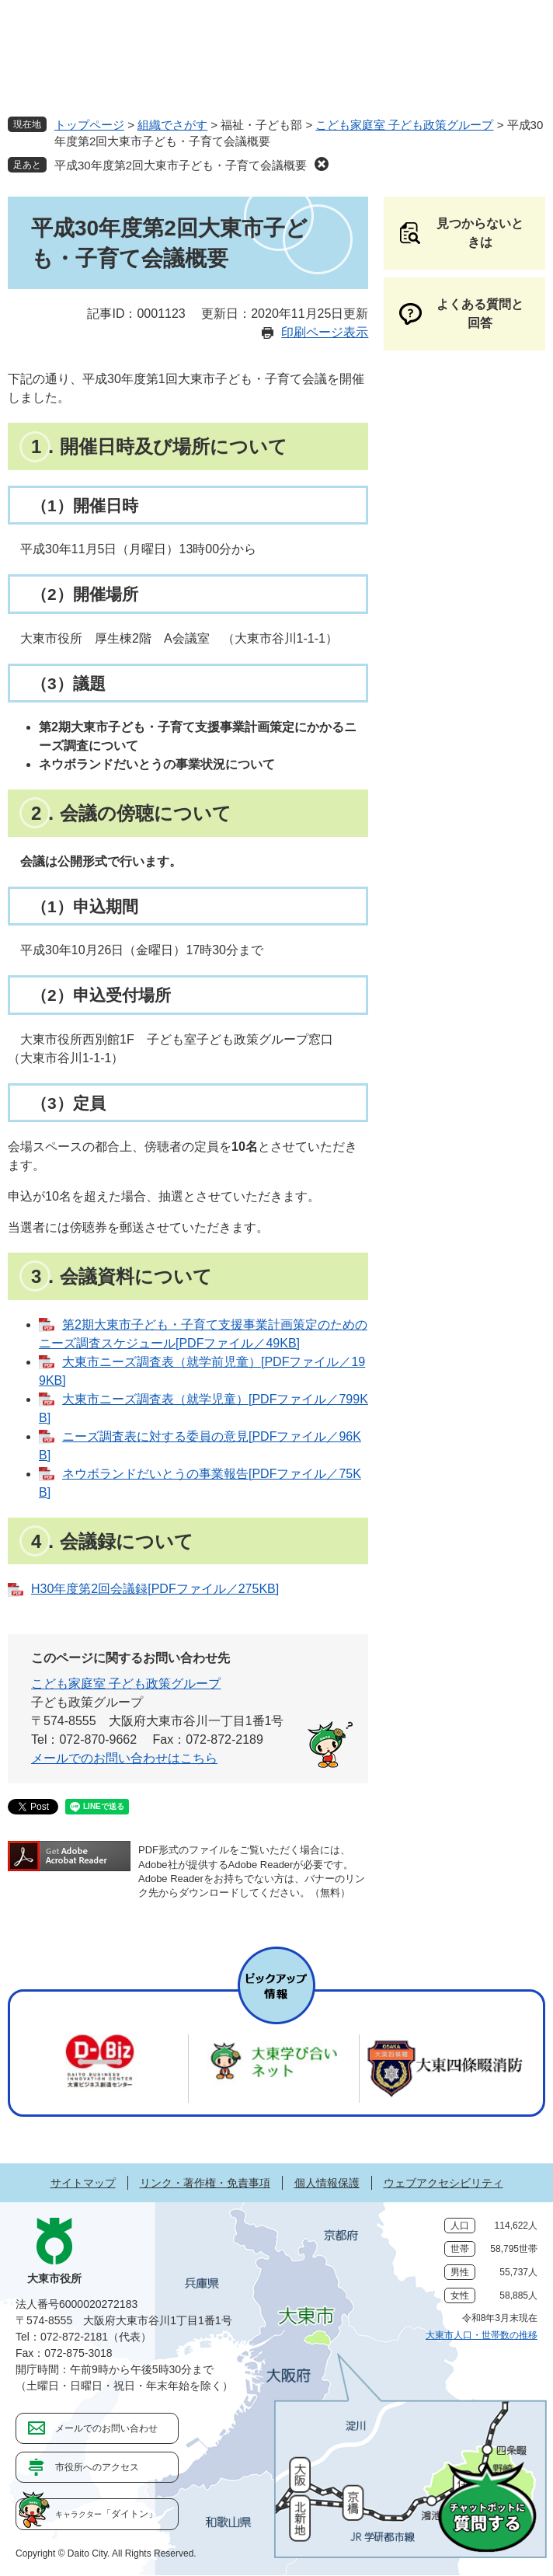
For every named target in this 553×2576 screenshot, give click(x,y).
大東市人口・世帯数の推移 (481, 2335)
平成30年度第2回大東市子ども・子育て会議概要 (180, 165)
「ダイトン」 (106, 2513)
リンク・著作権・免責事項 (205, 2183)
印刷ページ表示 (324, 332)
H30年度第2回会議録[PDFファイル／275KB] (155, 1588)
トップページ (89, 124)
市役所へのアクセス (97, 2467)
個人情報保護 (327, 2183)
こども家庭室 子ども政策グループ (404, 124)
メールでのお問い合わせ (106, 2428)
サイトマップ (83, 2183)
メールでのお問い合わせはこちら (124, 1758)
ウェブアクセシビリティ (443, 2183)
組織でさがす (172, 124)
